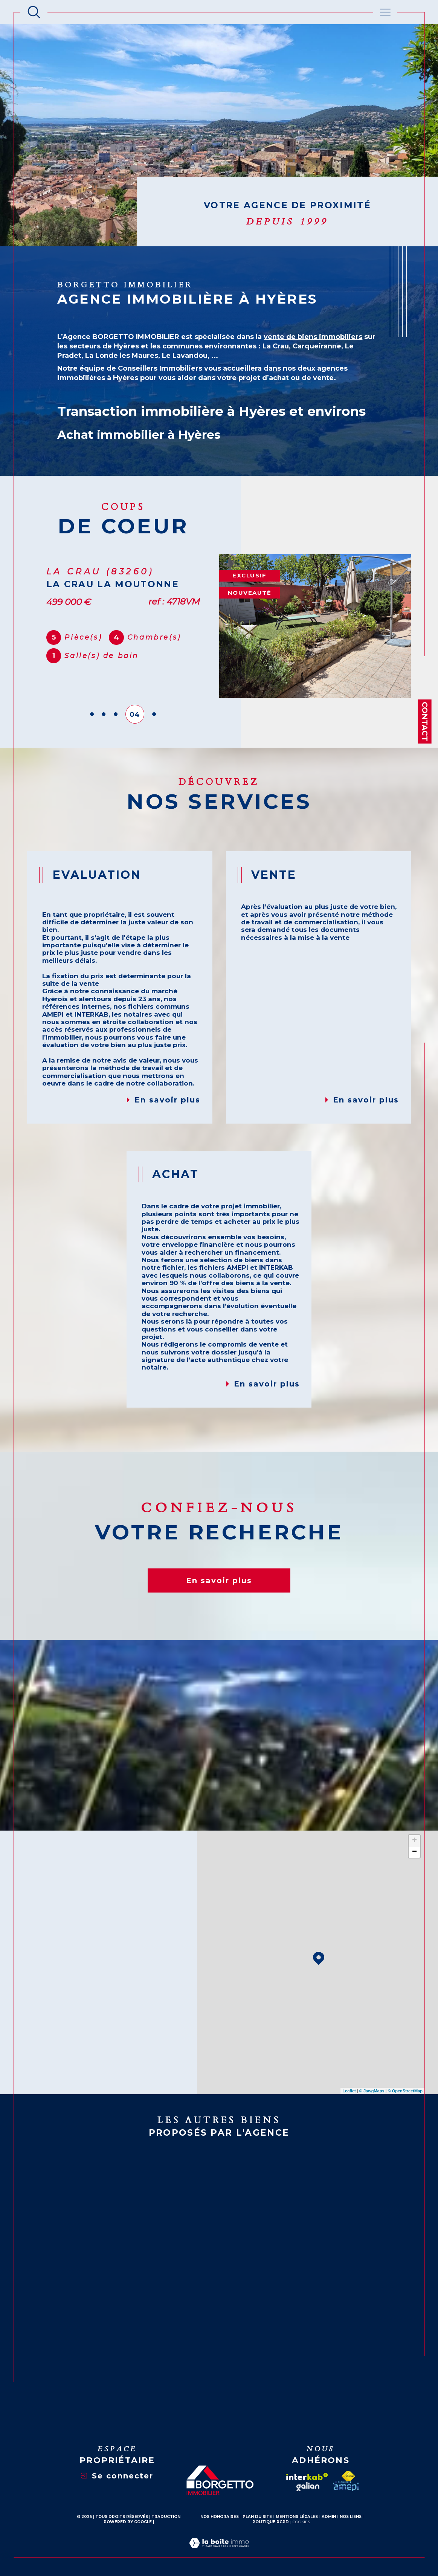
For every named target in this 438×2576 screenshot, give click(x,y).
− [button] (414, 1852)
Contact (424, 721)
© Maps (372, 2091)
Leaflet (349, 2091)
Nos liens (351, 2516)
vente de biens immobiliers (313, 337)
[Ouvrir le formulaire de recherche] (34, 12)
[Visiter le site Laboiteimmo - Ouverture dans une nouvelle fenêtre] (219, 2552)
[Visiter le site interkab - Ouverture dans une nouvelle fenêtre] (307, 2476)
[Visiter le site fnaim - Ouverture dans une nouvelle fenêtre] (348, 2476)
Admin (329, 2516)
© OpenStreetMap (405, 2091)
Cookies (301, 2522)
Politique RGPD (270, 2522)
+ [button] (414, 1840)
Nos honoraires (219, 2516)
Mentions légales (297, 2516)
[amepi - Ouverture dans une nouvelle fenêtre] (346, 2486)
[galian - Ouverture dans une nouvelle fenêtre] (307, 2486)
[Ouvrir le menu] (385, 12)
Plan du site (257, 2516)
